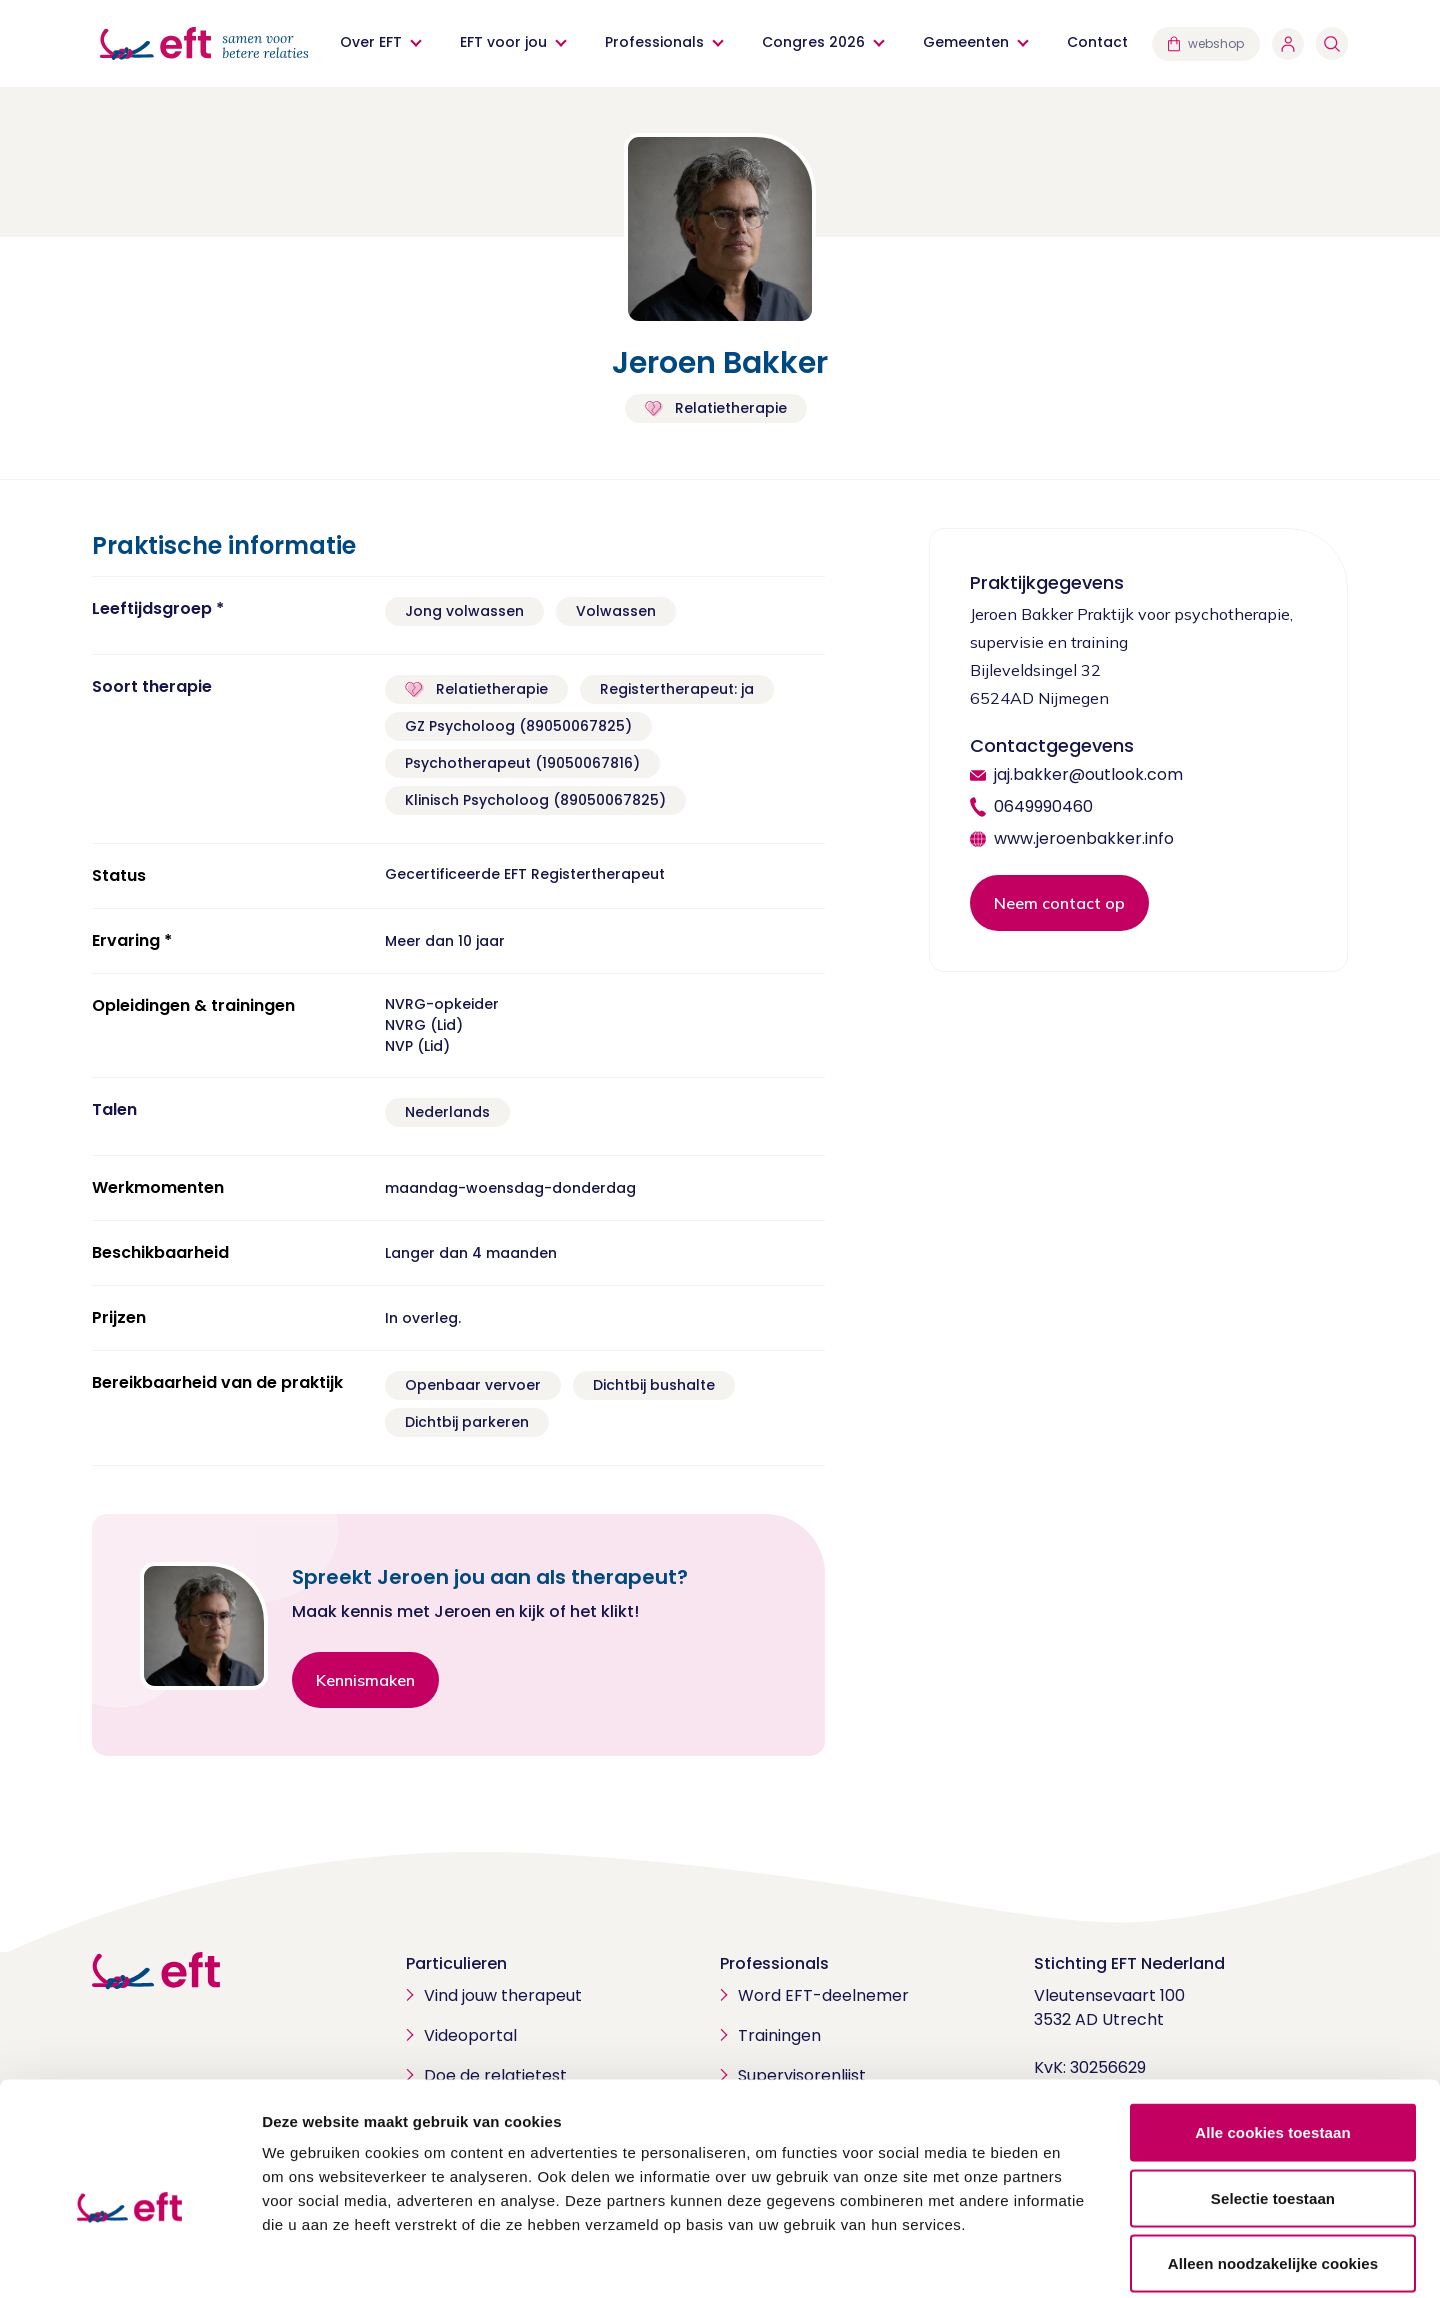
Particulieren (456, 1963)
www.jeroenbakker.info (1084, 838)
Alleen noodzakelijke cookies (1273, 2166)
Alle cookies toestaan (1273, 2035)
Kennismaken (365, 1680)
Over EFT (371, 42)
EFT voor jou (503, 42)
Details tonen (1080, 2258)
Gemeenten (966, 42)
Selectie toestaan (1273, 2101)
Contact (1097, 42)
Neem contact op (1059, 903)
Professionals (654, 42)
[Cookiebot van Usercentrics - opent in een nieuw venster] (129, 2259)
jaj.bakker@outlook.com (1088, 774)
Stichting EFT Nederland (1129, 1963)
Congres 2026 (813, 42)
